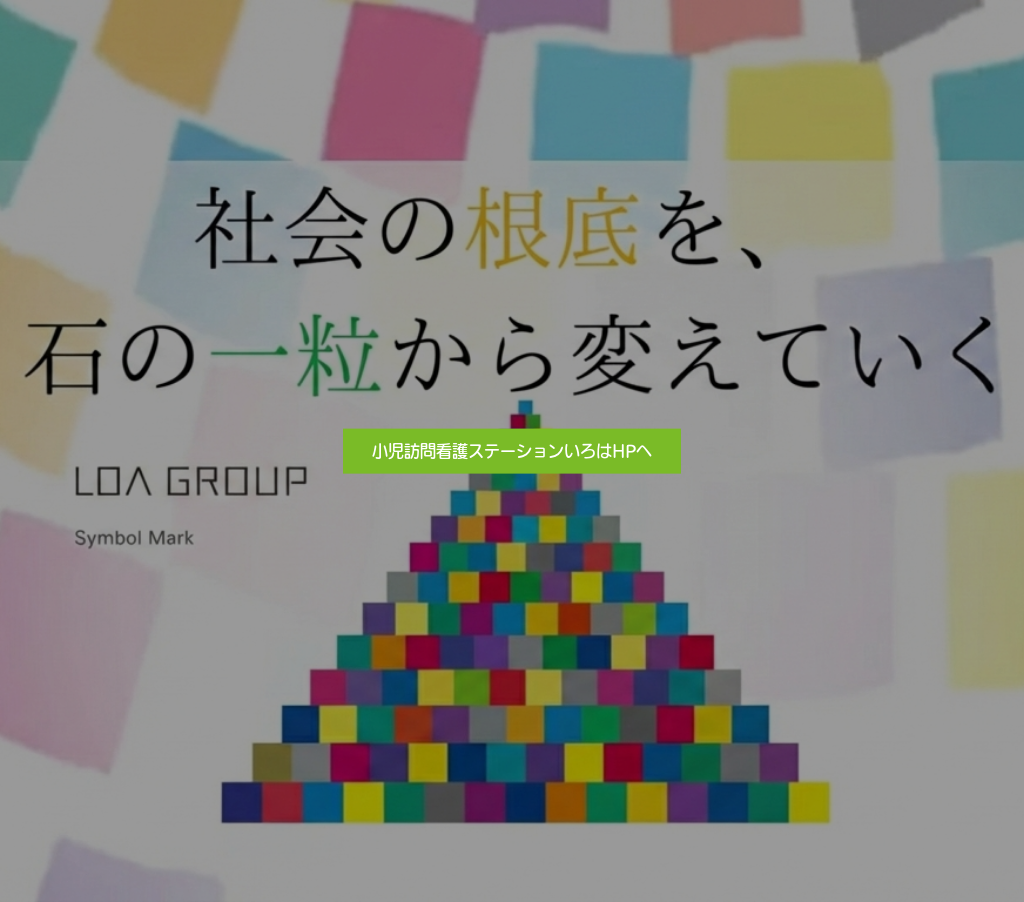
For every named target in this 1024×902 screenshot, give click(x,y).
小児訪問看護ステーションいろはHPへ (512, 450)
